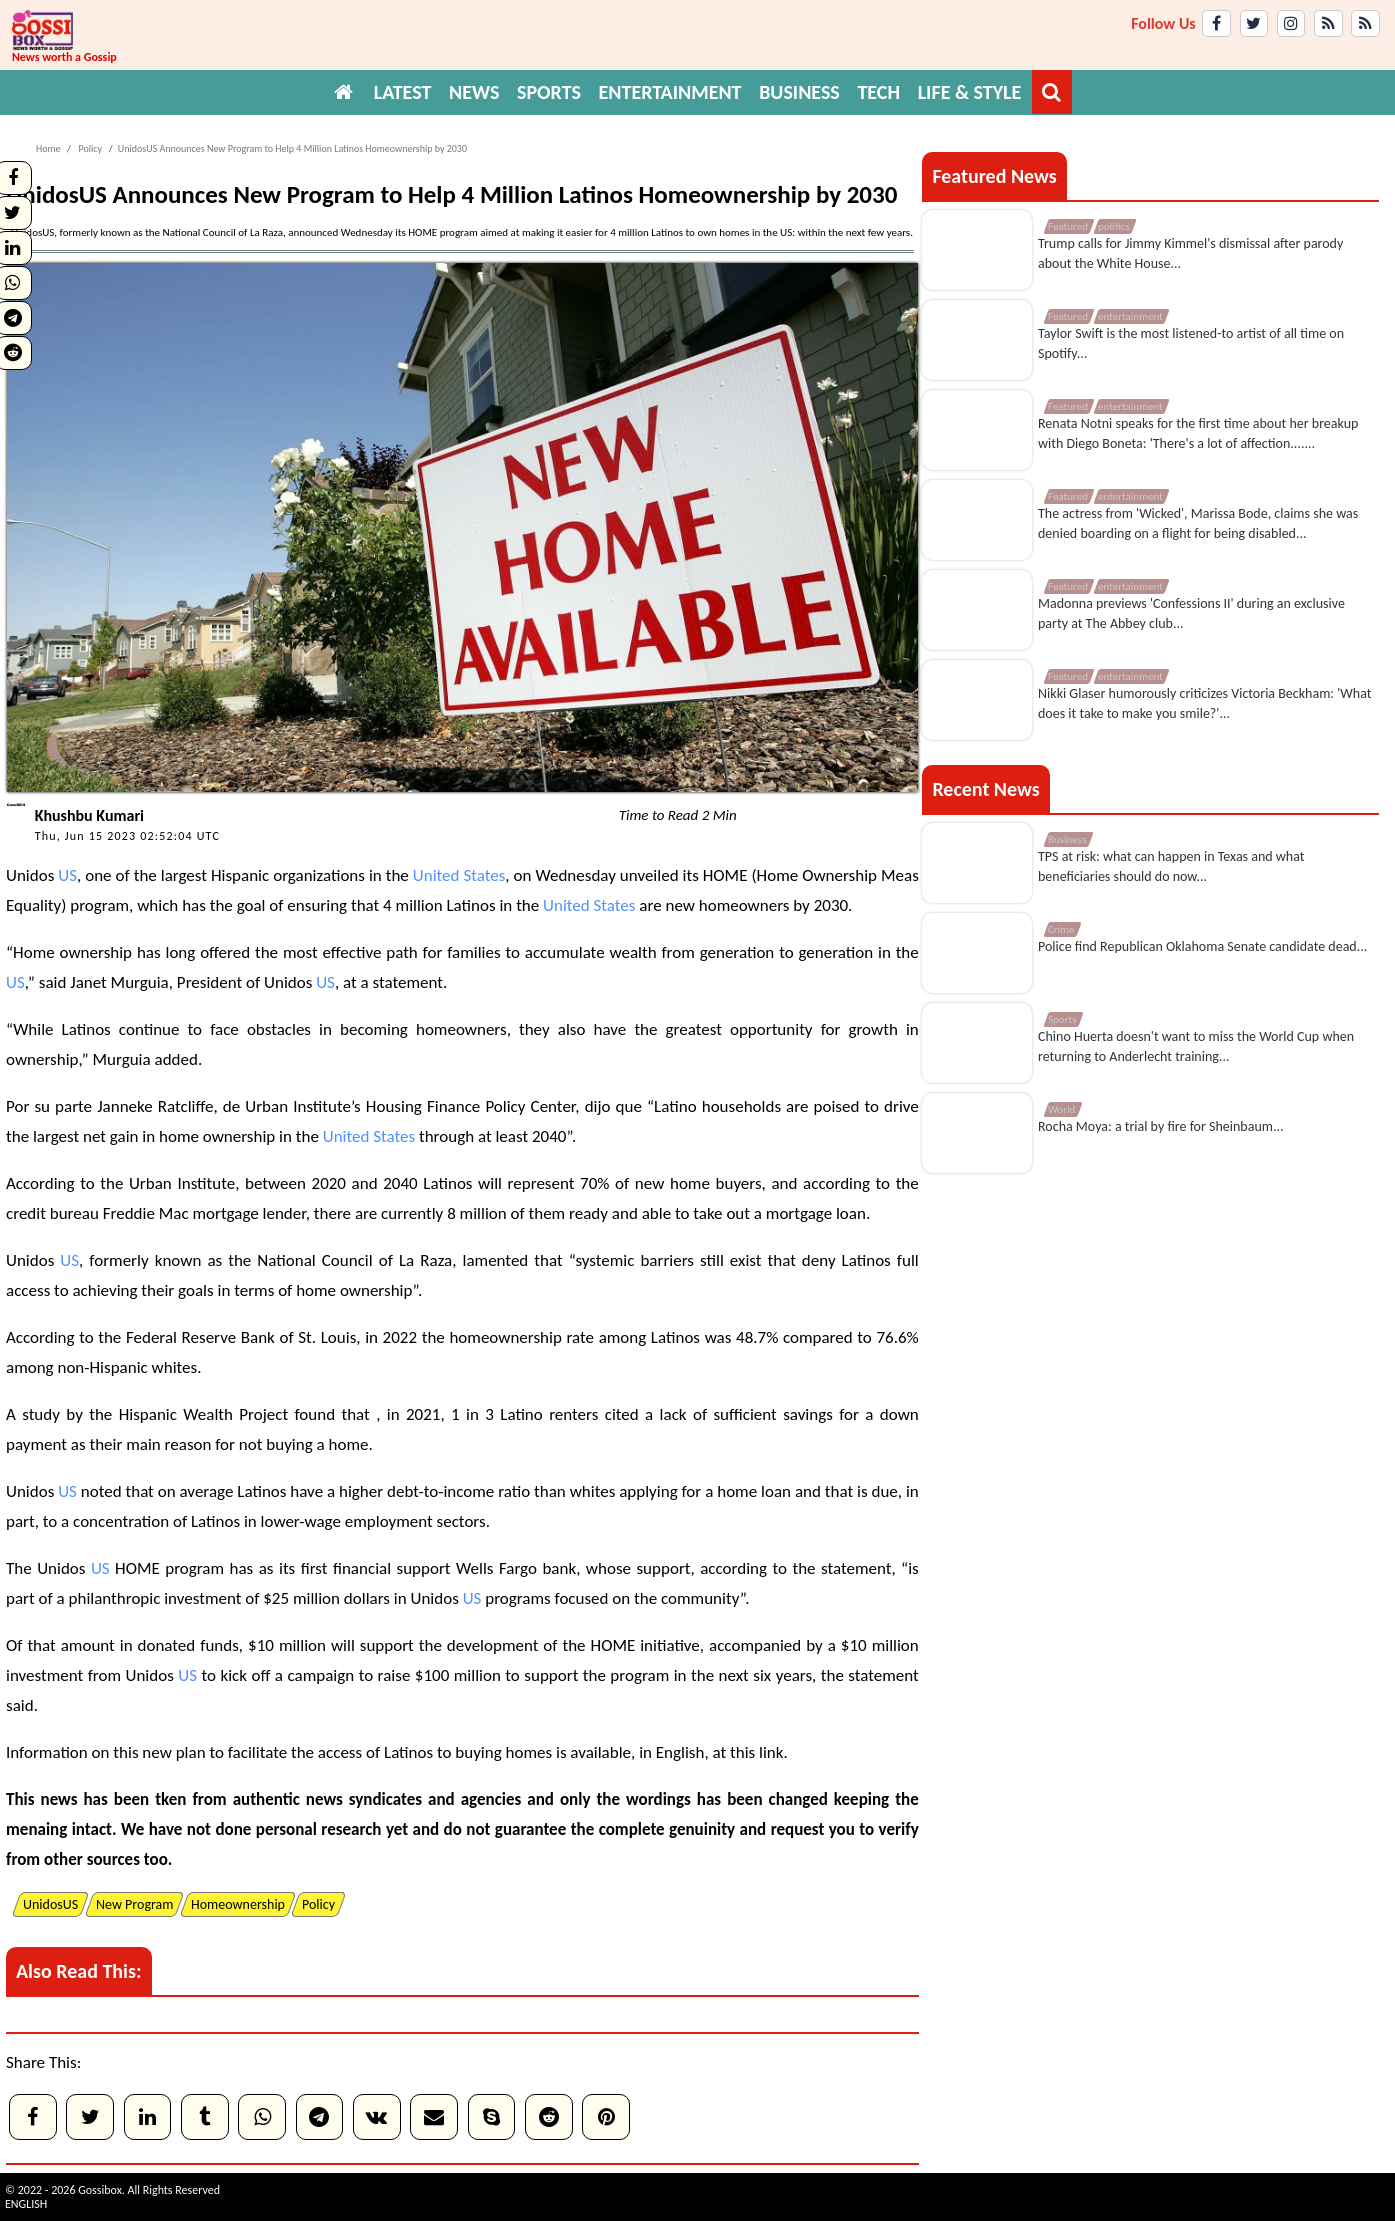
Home (48, 148)
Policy (89, 148)
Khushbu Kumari (89, 815)
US (67, 875)
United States (459, 875)
